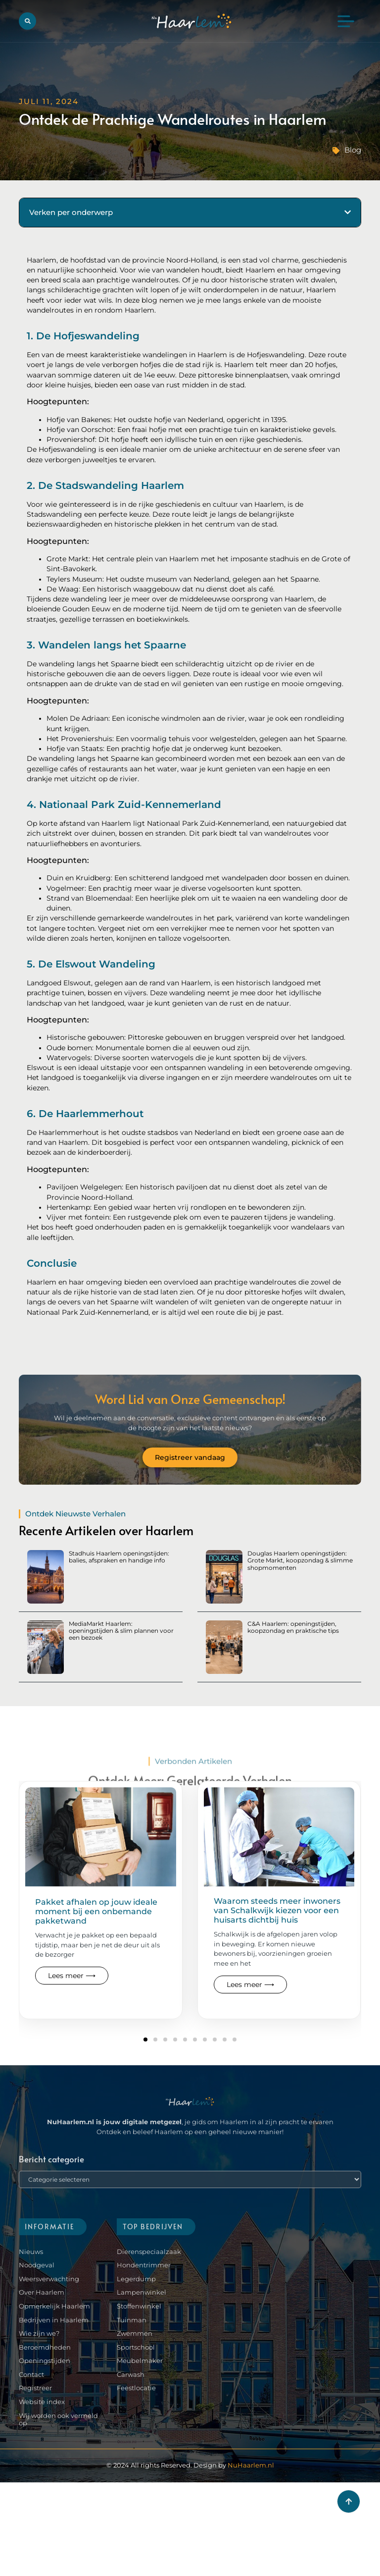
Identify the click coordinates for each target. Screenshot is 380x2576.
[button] (27, 21)
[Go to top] (348, 2501)
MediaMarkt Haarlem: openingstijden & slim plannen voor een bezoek (121, 1631)
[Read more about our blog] (100, 1891)
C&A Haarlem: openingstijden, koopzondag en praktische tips (293, 1627)
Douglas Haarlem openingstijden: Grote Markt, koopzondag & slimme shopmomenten (300, 1560)
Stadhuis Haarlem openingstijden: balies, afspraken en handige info (119, 1557)
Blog (352, 150)
